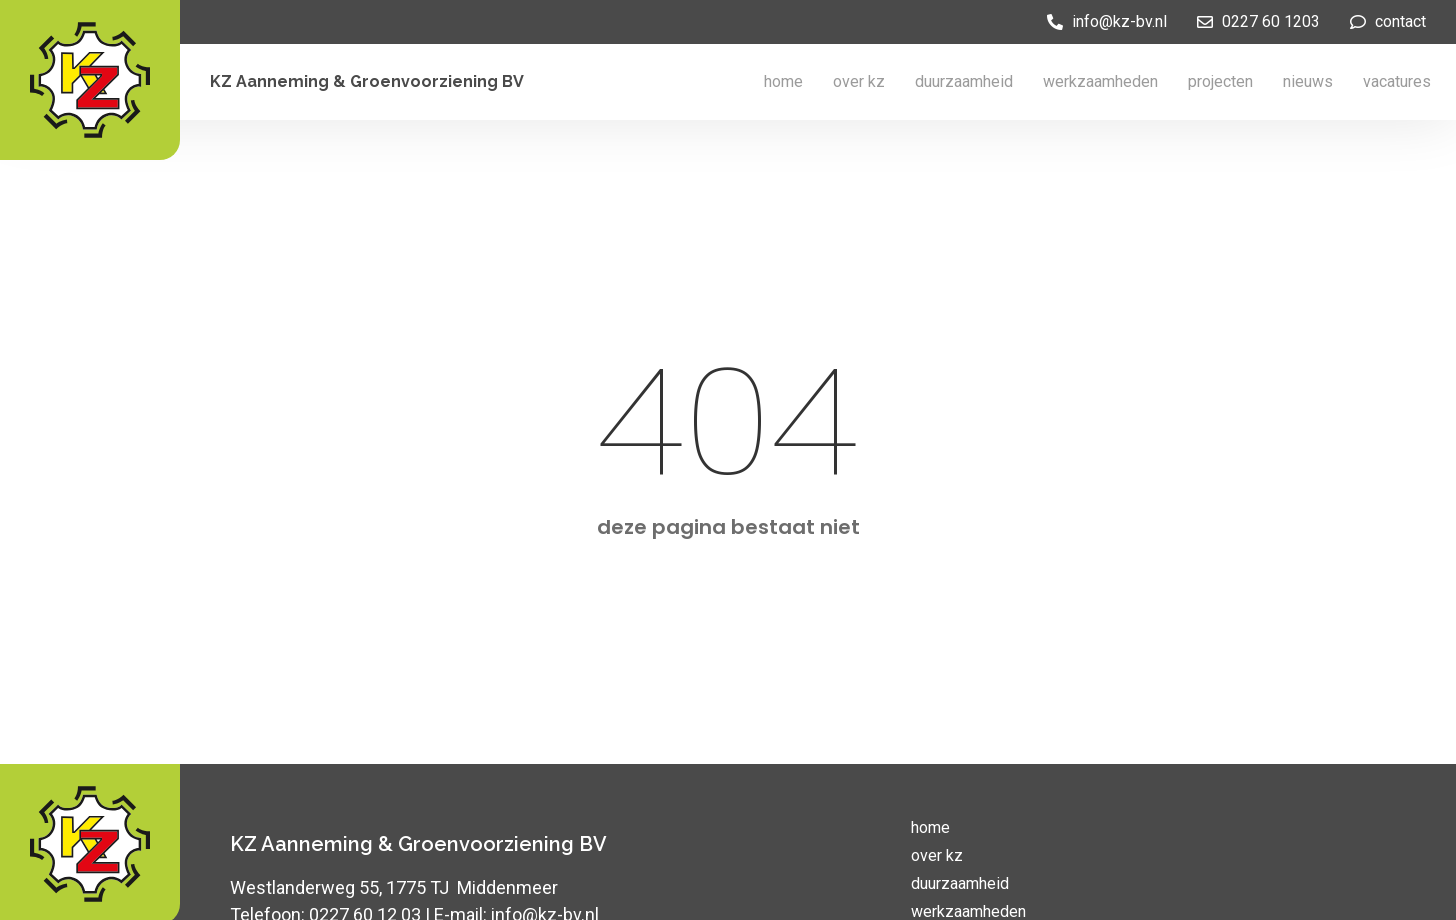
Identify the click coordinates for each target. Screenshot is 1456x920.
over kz (859, 81)
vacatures (1397, 81)
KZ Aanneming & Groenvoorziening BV (367, 81)
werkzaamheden (1100, 81)
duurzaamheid (964, 81)
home (783, 81)
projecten (1220, 81)
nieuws (1308, 81)
